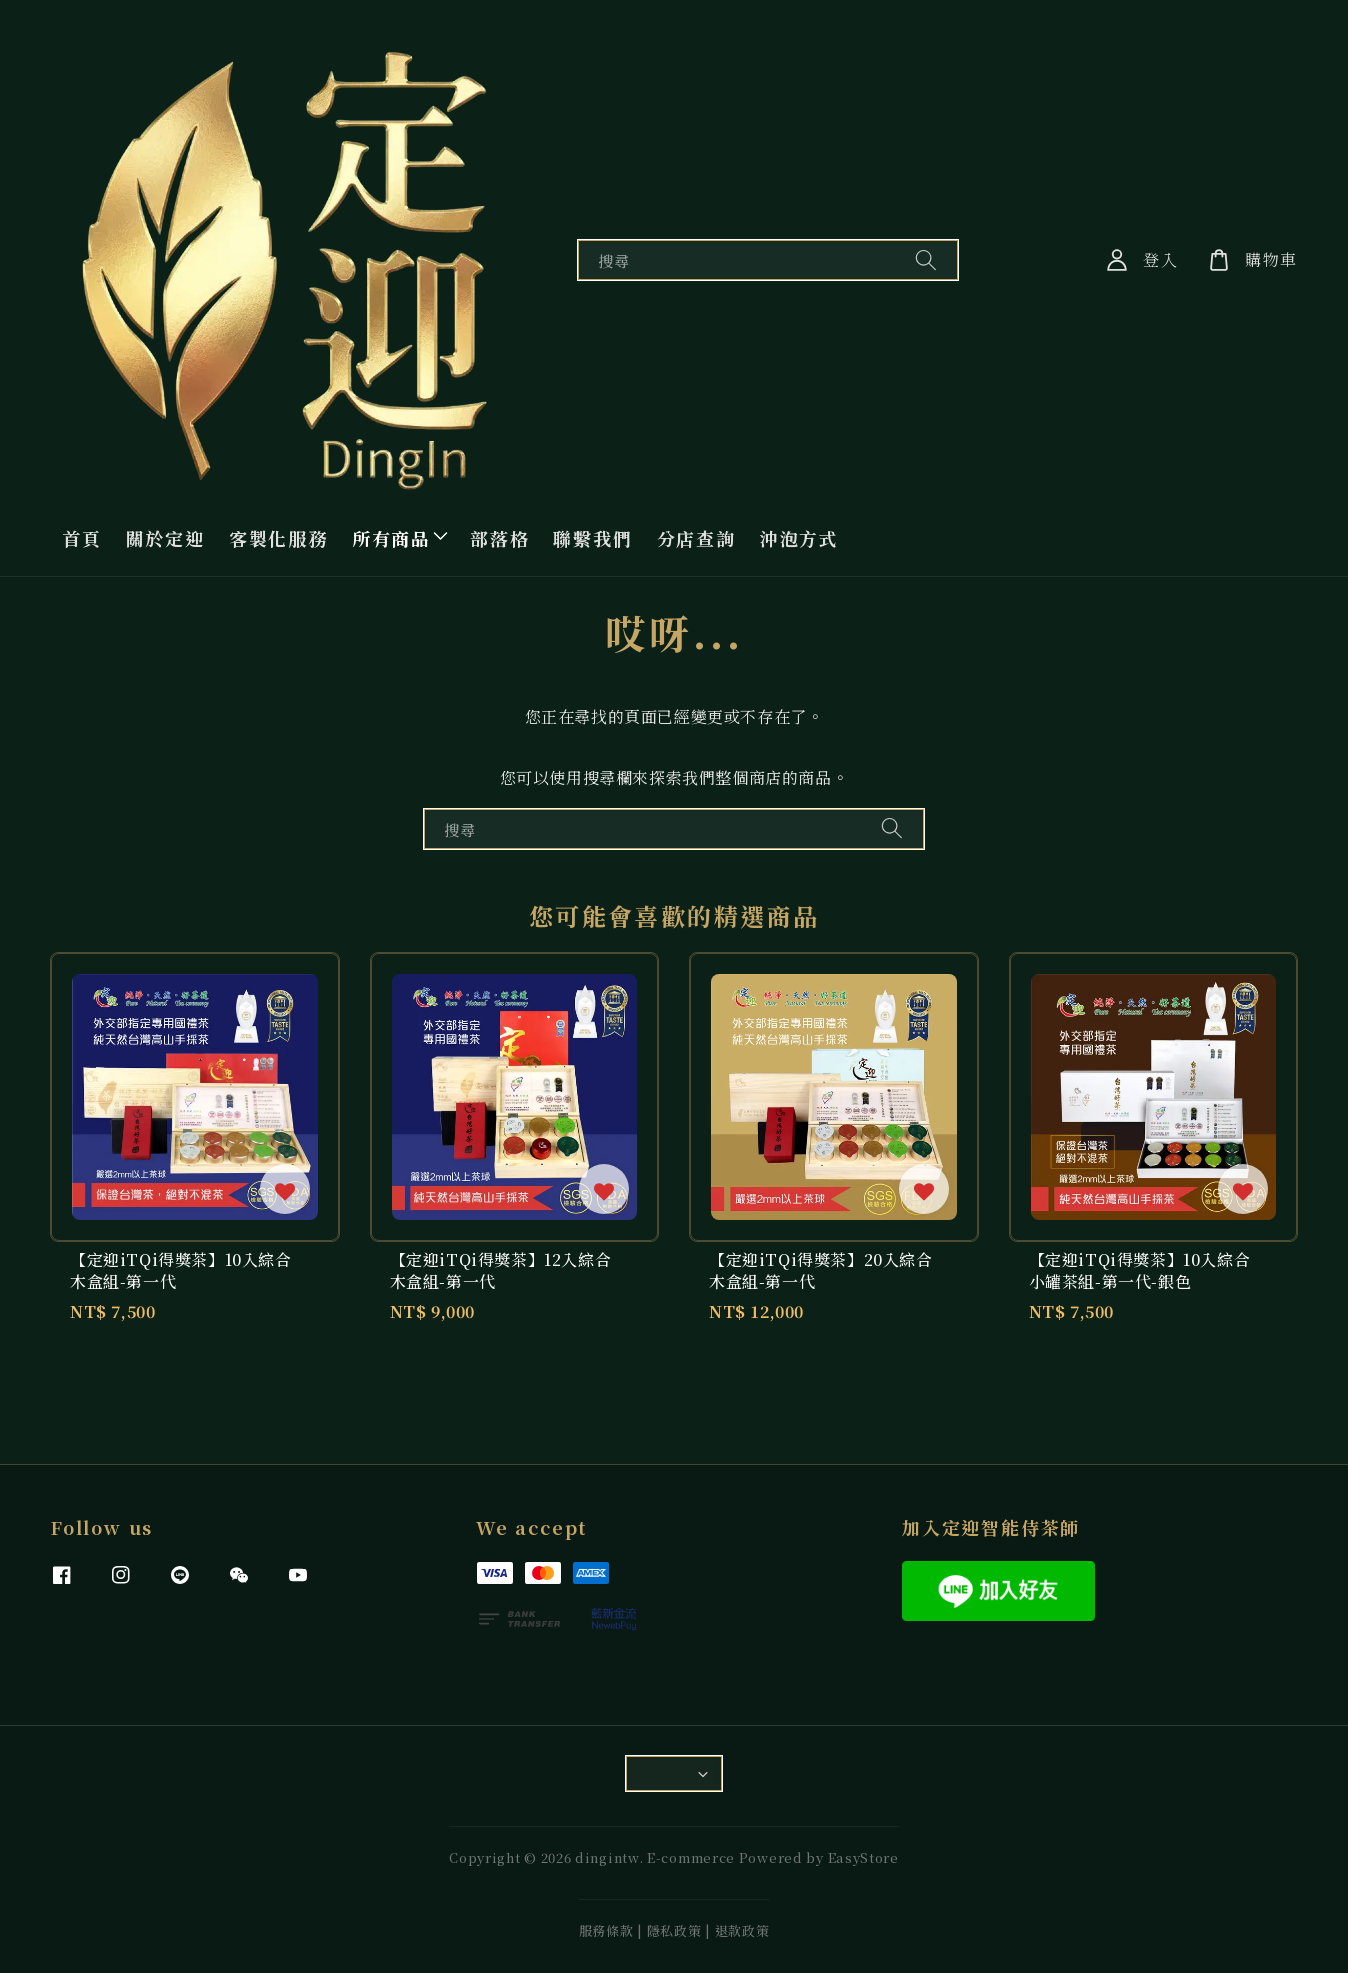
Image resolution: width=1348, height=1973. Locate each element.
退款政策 (742, 1930)
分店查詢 (696, 538)
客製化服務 (278, 538)
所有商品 (391, 538)
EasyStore (863, 1857)
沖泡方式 (799, 538)
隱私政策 (674, 1930)
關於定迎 (165, 538)
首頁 (82, 538)
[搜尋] (926, 259)
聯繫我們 (592, 538)
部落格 (499, 538)
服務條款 (606, 1930)
